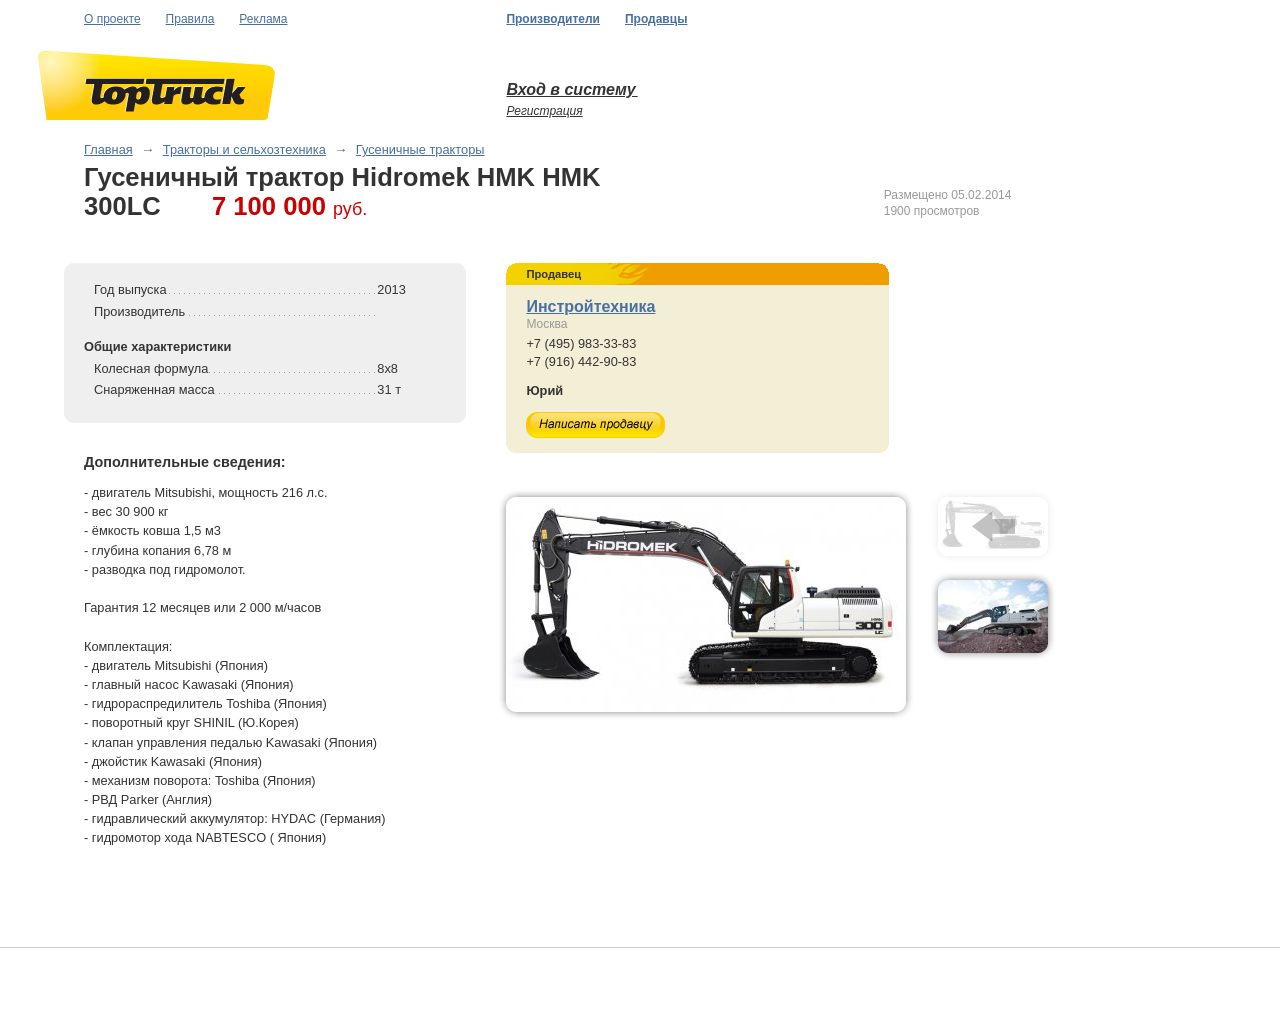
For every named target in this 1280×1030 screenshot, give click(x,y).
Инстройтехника (590, 306)
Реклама (263, 19)
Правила (190, 19)
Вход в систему (571, 89)
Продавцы (656, 19)
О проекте (112, 19)
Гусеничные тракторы (420, 149)
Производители (553, 19)
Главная (108, 149)
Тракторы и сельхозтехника (244, 149)
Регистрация (544, 111)
